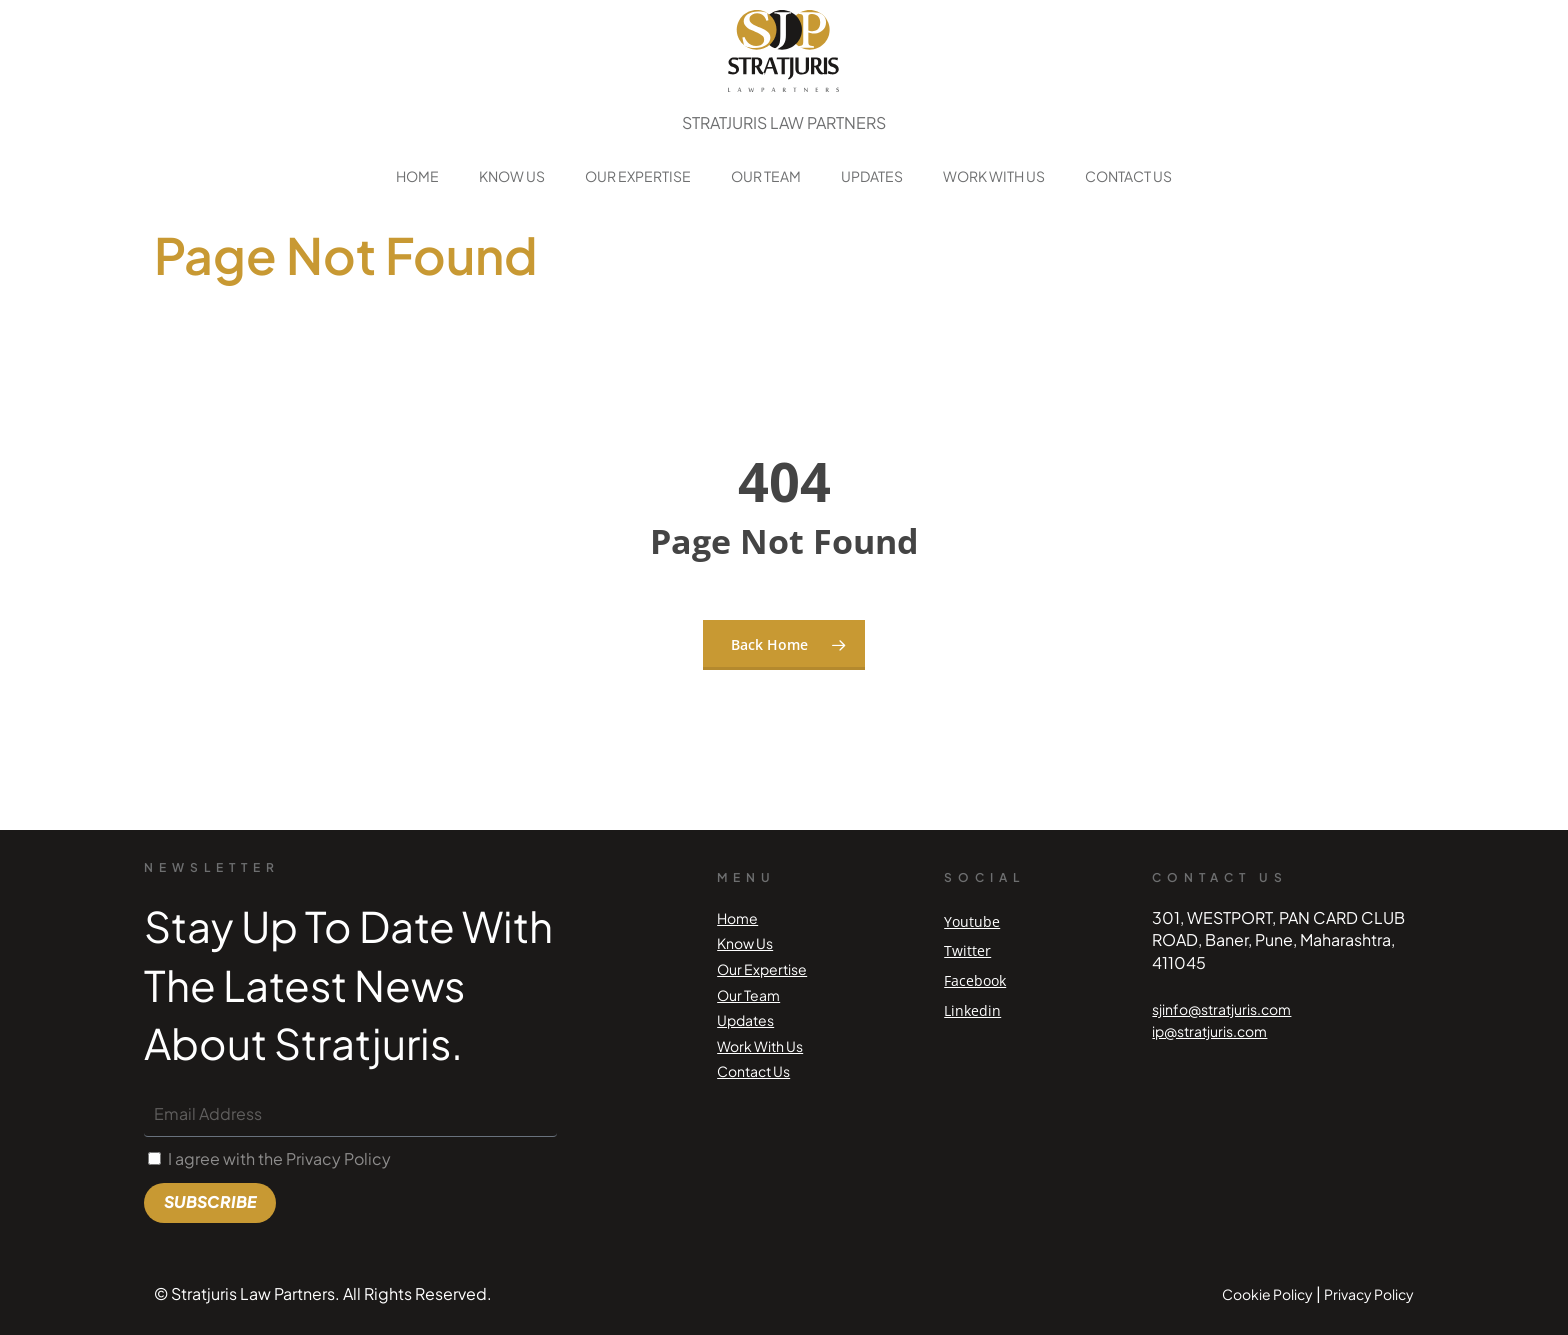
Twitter (967, 950)
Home (417, 176)
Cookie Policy (1267, 1294)
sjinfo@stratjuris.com (1221, 1009)
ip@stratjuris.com (1209, 1031)
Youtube (972, 921)
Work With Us (994, 176)
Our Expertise (638, 176)
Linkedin (972, 1010)
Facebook (975, 980)
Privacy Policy (1369, 1294)
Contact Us (1128, 176)
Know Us (512, 176)
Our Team (766, 176)
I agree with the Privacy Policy (279, 1158)
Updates (872, 176)
